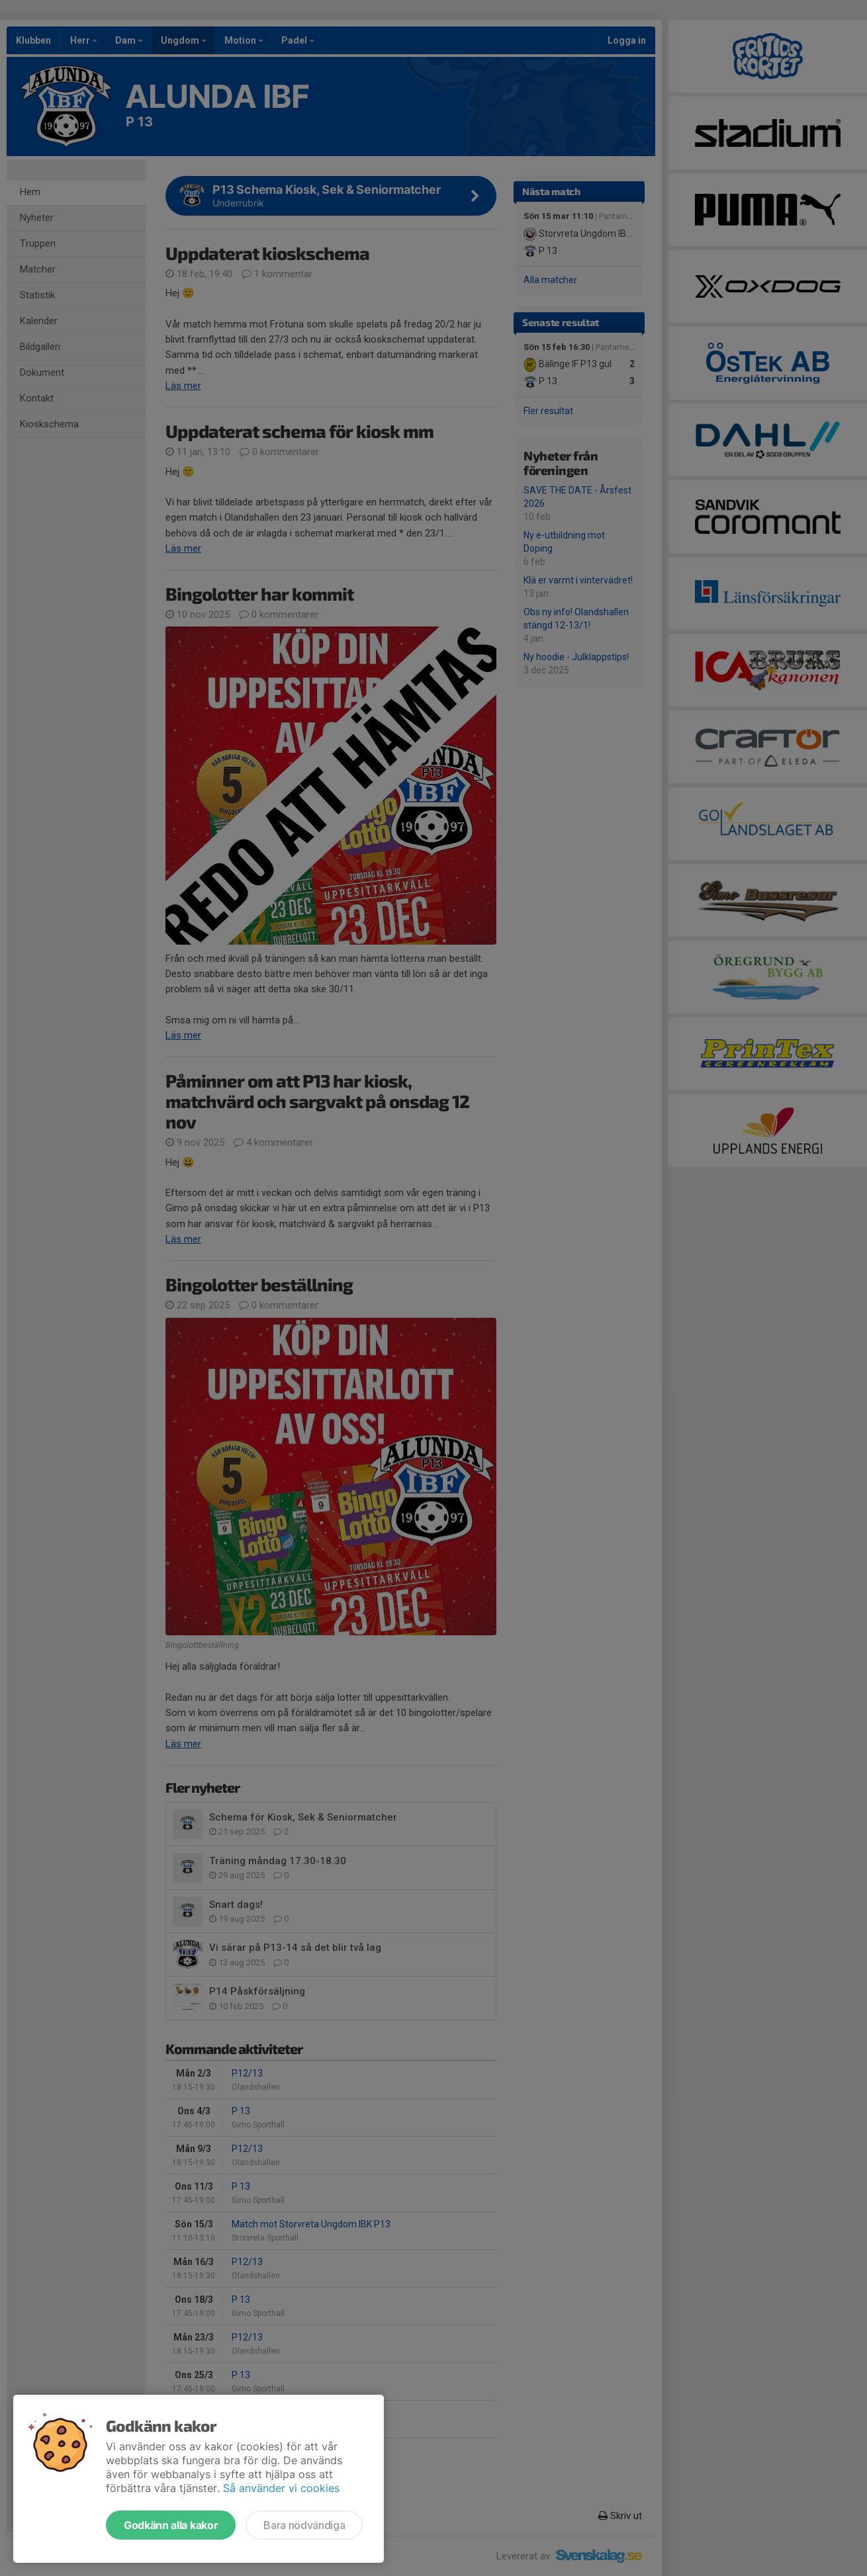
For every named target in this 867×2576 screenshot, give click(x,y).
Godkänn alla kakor (171, 2525)
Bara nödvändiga (304, 2525)
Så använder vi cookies (281, 2488)
